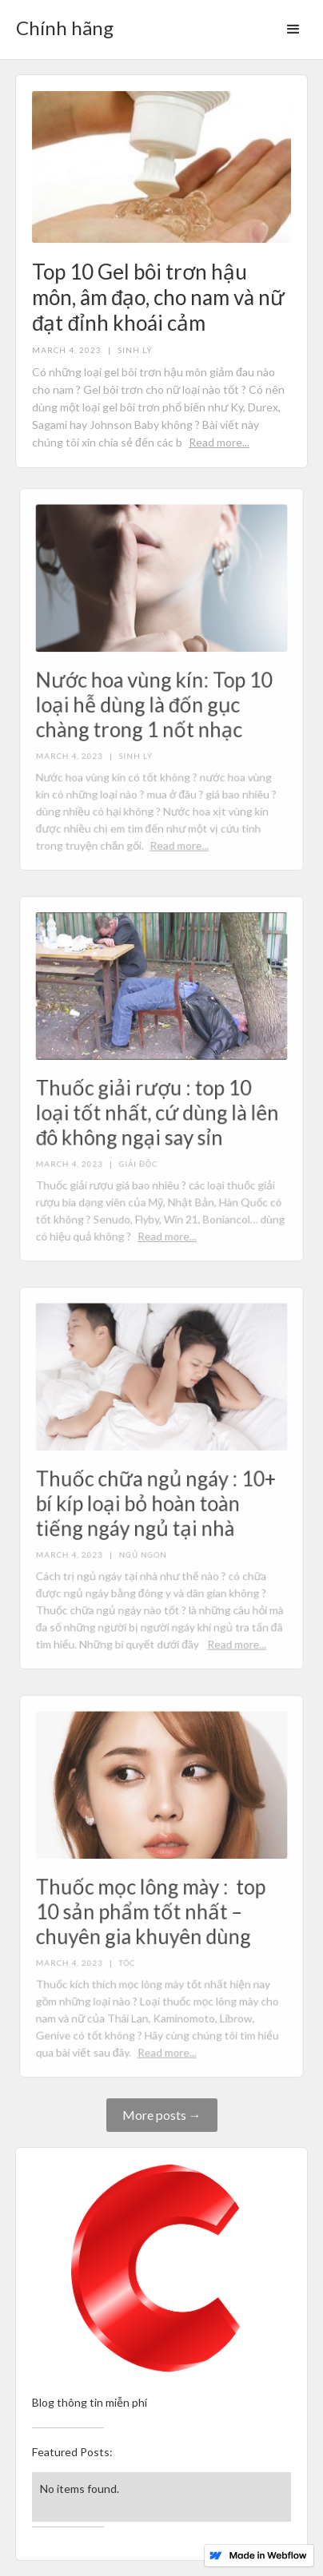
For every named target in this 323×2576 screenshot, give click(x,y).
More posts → (161, 2114)
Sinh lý (135, 350)
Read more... (219, 442)
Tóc (128, 1960)
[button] (293, 29)
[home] (61, 23)
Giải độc (139, 1161)
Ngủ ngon (143, 1552)
